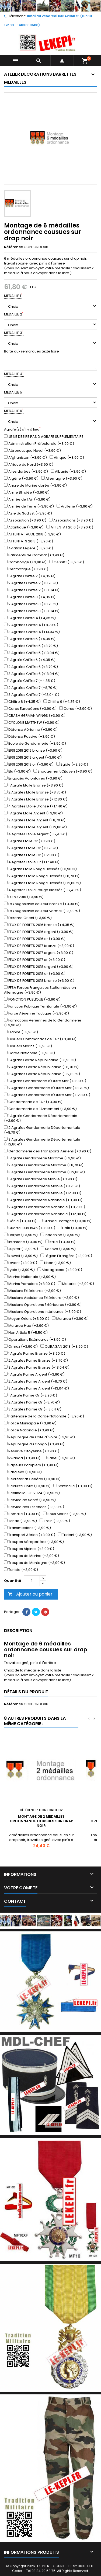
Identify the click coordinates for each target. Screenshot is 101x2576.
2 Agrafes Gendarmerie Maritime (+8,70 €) (43, 1165)
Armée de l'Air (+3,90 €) (27, 499)
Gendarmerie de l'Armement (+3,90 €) (40, 1109)
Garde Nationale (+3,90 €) (29, 1053)
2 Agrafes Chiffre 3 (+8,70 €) (31, 604)
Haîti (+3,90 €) (73, 1228)
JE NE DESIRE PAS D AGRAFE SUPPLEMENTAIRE (43, 436)
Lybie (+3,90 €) (19, 1269)
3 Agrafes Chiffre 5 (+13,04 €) (32, 653)
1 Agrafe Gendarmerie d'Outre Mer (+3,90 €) (45, 1081)
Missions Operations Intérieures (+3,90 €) (42, 1311)
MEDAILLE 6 (13, 411)
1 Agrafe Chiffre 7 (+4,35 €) (29, 680)
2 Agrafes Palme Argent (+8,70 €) (35, 1381)
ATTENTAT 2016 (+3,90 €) (69, 527)
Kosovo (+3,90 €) (58, 1249)
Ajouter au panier (30, 1594)
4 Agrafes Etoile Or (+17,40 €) (32, 862)
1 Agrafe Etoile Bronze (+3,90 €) (33, 785)
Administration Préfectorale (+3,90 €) (39, 443)
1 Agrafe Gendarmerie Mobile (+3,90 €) (40, 1179)
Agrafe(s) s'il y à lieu (22, 429)
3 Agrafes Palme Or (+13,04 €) (32, 1409)
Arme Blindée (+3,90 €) (27, 492)
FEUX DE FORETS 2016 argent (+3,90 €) (39, 931)
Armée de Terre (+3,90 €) (29, 506)
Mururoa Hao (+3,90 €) (26, 1325)
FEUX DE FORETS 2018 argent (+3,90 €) (39, 966)
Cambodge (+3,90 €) (25, 562)
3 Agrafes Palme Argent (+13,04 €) (36, 1388)
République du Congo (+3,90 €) (34, 1444)
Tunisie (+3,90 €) (21, 1569)
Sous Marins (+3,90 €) (64, 1514)
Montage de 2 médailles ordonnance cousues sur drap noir (41, 1821)
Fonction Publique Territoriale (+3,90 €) (40, 1006)
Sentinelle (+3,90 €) (72, 1486)
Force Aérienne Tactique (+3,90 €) (36, 1013)
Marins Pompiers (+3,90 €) (29, 1283)
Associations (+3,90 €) (71, 520)
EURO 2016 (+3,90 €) (24, 897)
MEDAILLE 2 (13, 314)
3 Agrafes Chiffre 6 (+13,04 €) (32, 673)
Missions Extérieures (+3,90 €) (32, 1290)
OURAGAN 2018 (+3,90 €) (64, 1346)
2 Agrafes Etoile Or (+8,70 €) (31, 848)
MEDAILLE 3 (13, 332)
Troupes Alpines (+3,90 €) (29, 1548)
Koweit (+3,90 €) (21, 1256)
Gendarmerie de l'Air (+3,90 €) (33, 1102)
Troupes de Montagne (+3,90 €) (34, 1562)
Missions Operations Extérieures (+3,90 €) (43, 1304)
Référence (13, 247)
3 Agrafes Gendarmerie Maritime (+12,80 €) (44, 1172)
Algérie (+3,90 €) (21, 478)
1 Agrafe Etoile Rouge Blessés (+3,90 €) (40, 869)
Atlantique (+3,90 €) (24, 527)
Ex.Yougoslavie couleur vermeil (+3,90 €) (42, 911)
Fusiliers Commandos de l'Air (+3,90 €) (40, 1039)
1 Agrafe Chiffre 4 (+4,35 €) (30, 618)
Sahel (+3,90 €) (59, 1458)
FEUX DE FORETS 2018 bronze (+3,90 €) (39, 980)
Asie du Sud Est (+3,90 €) (28, 513)
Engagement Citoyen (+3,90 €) (62, 771)
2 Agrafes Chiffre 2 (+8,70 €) (31, 583)
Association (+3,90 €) (25, 520)
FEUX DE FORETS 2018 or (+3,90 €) (34, 973)
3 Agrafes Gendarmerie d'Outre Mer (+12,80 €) (47, 1095)
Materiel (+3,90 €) (76, 1283)
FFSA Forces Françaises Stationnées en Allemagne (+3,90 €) (40, 990)
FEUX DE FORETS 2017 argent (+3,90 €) (38, 952)
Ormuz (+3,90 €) (21, 1346)
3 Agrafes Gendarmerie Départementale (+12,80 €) (42, 1142)
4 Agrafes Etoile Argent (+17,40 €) (35, 834)
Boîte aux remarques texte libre (31, 351)
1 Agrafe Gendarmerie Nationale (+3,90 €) (43, 1200)
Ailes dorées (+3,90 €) (26, 471)
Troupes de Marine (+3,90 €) (31, 1555)
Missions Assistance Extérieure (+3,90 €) (41, 1297)
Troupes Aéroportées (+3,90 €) (34, 1541)
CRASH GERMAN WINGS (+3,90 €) (34, 715)
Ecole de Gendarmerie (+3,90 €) (35, 743)
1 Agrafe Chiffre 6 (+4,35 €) (29, 659)
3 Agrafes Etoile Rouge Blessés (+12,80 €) (42, 883)
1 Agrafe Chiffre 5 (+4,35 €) (29, 639)
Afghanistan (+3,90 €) (25, 457)
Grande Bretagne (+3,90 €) (65, 1221)
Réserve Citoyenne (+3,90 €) (31, 1451)
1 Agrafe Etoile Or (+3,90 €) (29, 841)
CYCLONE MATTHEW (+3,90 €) (32, 722)
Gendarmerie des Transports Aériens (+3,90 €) (47, 1151)
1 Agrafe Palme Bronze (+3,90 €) (34, 1353)
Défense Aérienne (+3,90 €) (31, 729)
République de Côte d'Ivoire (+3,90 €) (39, 1437)
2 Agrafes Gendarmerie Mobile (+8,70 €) (42, 1186)
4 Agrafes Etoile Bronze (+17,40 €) (36, 806)
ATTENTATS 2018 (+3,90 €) (28, 541)
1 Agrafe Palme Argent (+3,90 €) (34, 1374)
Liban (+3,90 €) (55, 1263)
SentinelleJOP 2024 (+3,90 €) (32, 1493)
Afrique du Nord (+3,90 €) (28, 464)
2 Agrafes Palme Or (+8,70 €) (32, 1402)
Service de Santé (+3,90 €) (30, 1500)
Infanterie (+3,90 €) (23, 1242)
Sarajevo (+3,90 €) (23, 1472)
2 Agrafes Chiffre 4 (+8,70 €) (31, 625)
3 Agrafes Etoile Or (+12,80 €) (31, 855)
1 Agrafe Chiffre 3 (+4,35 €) (29, 597)
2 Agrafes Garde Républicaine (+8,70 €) (41, 1067)
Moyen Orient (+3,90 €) (26, 1318)
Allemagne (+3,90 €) (61, 478)
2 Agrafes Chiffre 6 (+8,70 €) (31, 666)
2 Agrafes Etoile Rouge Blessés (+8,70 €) (41, 876)
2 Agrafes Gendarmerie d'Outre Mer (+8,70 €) (46, 1088)
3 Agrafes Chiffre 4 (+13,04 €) (32, 632)
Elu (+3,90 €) (17, 771)
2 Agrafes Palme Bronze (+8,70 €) (36, 1360)
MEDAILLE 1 (13, 295)
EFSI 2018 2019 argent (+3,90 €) (33, 757)
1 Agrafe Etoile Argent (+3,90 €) (33, 813)
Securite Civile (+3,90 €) (27, 1486)
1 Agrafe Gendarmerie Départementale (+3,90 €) (40, 1118)
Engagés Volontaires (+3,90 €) (33, 778)
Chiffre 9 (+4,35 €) (61, 701)
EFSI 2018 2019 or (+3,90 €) (29, 764)
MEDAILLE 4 (14, 374)
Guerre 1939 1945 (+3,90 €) (29, 1228)
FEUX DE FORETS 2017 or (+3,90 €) (34, 959)
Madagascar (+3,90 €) (59, 1269)
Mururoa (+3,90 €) (70, 1318)
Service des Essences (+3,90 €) (34, 1507)
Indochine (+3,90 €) (60, 1235)
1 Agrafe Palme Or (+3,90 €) (30, 1395)
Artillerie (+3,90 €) (75, 506)
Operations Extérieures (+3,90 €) (35, 1339)
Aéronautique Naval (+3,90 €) (32, 450)
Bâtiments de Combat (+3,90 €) (34, 555)
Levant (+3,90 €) (20, 1263)
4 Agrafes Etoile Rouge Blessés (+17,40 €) (42, 890)
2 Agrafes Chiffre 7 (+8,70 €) (31, 687)
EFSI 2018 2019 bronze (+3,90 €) (33, 750)
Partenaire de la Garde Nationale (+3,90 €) (44, 1416)
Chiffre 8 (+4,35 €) (22, 701)
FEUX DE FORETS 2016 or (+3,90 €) (34, 938)
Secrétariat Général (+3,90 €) (32, 1479)
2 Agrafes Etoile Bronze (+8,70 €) (35, 792)
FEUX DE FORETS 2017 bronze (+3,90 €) (39, 945)
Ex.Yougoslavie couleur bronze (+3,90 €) (41, 904)
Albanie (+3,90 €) (68, 471)
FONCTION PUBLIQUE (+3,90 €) (32, 999)
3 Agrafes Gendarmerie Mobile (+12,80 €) (42, 1193)
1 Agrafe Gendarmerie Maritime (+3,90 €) (42, 1158)
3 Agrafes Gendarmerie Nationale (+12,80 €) (45, 1214)
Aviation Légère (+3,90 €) (28, 548)
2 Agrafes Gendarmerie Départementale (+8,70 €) (42, 1130)
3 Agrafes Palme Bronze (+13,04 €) (36, 1367)
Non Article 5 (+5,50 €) (26, 1332)
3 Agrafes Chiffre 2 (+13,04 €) (32, 590)
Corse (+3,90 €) (75, 708)
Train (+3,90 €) (55, 1521)
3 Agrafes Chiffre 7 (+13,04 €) (31, 694)
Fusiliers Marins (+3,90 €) (28, 1046)
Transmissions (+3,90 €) (27, 1528)
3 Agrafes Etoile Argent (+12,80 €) (35, 827)
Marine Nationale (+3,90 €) (30, 1276)
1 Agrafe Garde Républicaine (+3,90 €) (40, 1060)
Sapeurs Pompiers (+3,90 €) (31, 1465)
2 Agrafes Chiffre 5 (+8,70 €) (31, 646)
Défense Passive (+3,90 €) (29, 736)
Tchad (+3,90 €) (20, 1521)
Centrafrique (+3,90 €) (26, 569)
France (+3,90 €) (21, 1032)
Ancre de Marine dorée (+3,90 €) (35, 485)
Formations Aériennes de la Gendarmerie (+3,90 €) (42, 1023)
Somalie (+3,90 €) (22, 1514)
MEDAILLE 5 (13, 392)
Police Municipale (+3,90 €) (30, 1423)
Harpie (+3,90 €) (21, 1235)
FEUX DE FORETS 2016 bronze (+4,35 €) (39, 925)
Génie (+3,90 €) (20, 1221)
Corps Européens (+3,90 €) (30, 708)
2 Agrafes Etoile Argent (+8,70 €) (34, 820)
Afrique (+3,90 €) (67, 457)
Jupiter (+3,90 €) (21, 1249)
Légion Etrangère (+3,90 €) (66, 1256)
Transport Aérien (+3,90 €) (29, 1535)
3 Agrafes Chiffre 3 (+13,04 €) (32, 611)
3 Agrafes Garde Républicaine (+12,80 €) (42, 1074)
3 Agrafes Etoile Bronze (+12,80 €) (35, 799)
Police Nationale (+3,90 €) (29, 1430)
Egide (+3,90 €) (72, 764)
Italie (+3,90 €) (60, 1242)
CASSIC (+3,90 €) (66, 562)
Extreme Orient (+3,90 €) (28, 918)
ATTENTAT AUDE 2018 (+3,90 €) (32, 534)
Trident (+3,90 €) (75, 1535)
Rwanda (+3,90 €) (22, 1458)
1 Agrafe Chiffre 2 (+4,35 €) (29, 576)
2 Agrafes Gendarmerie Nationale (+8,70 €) (44, 1207)
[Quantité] (32, 1580)
